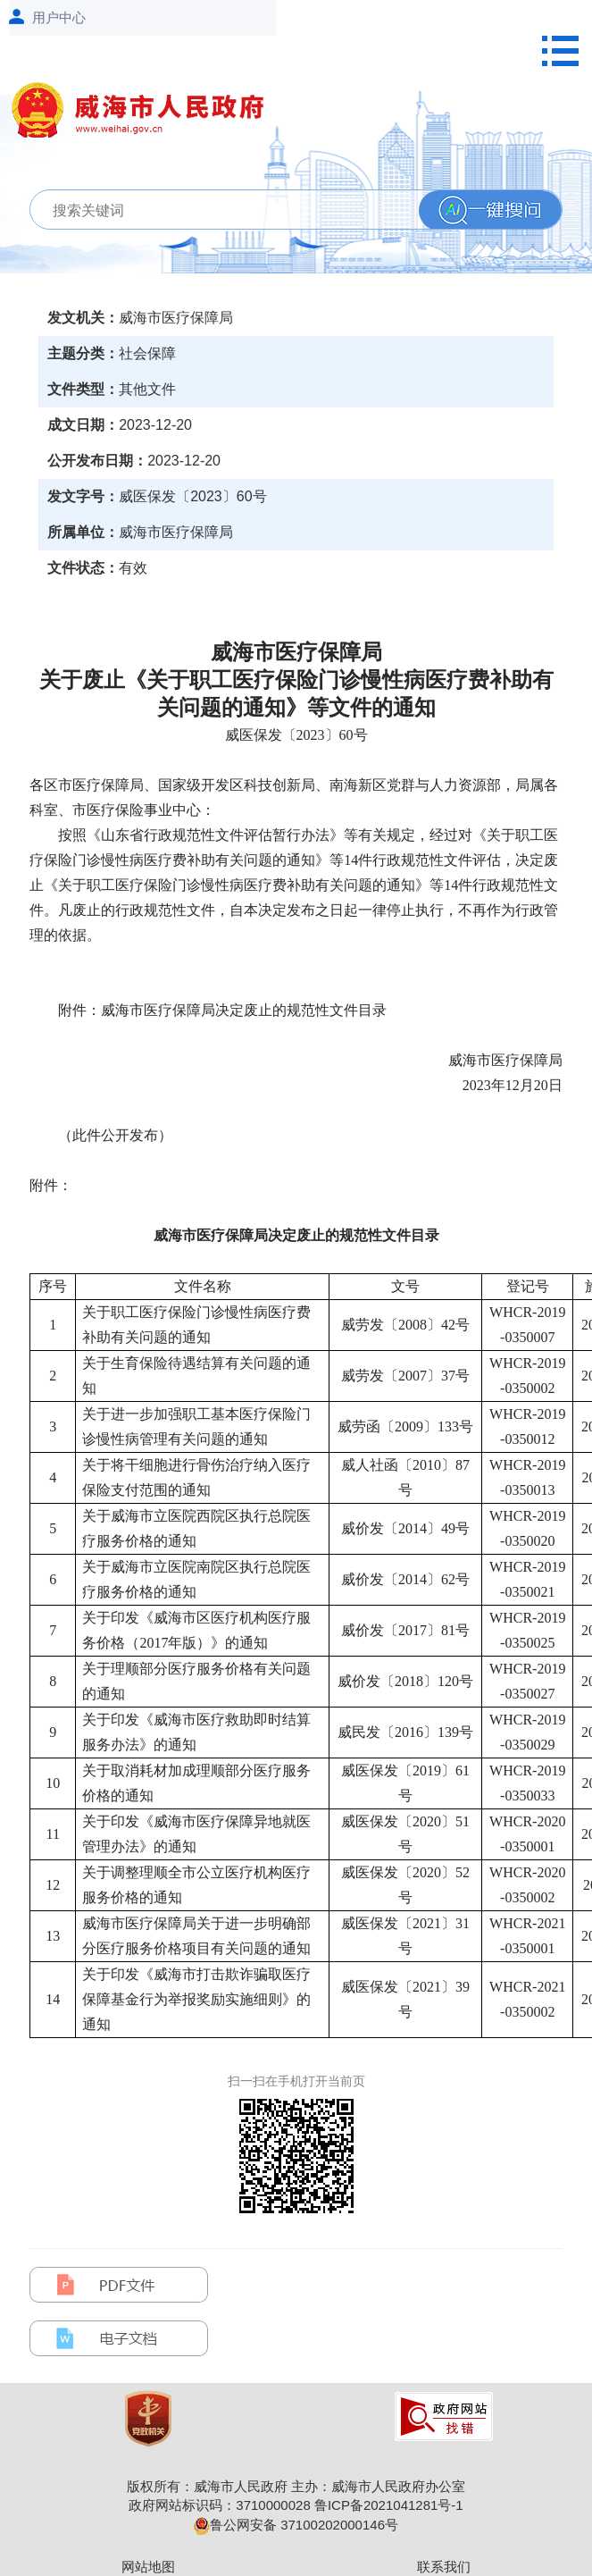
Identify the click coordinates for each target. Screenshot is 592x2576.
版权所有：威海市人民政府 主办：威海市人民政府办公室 (296, 2486)
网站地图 (148, 2566)
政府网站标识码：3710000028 (219, 2505)
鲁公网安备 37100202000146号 (296, 2524)
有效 (133, 567)
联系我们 (444, 2566)
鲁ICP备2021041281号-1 (388, 2505)
